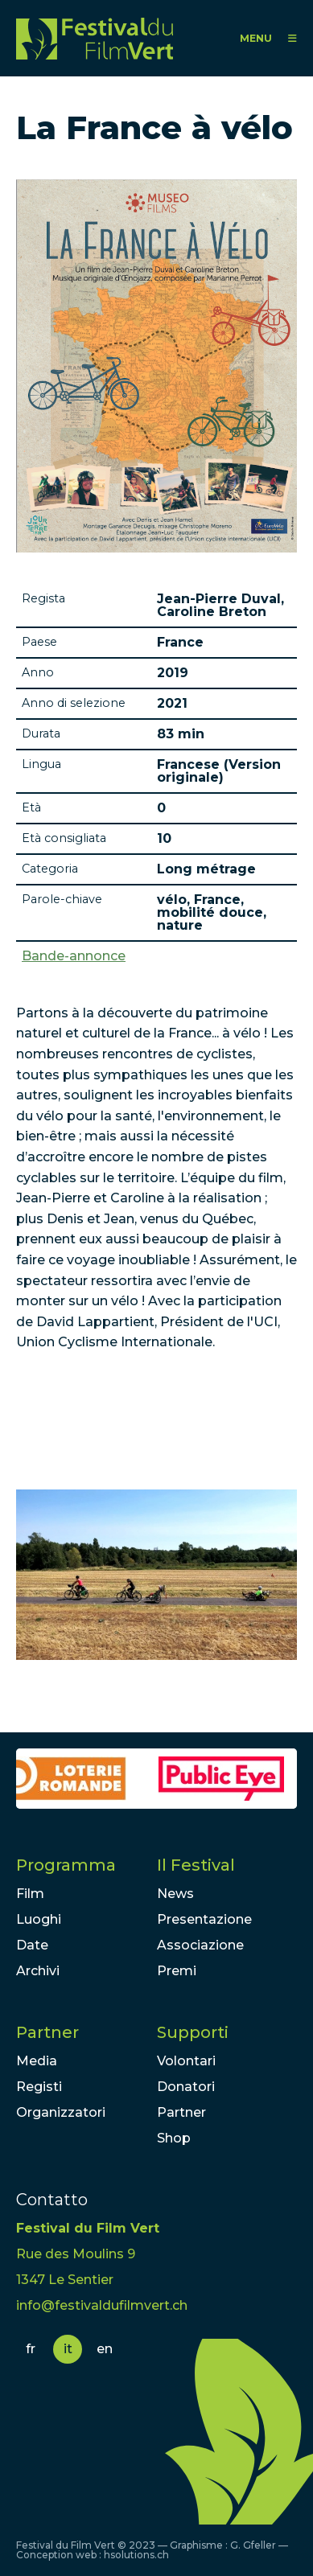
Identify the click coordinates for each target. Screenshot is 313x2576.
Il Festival (196, 1865)
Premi (176, 1970)
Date (32, 1945)
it (68, 2348)
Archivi (38, 1970)
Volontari (186, 2061)
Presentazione (204, 1919)
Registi (39, 2086)
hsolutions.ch (136, 2555)
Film (30, 1893)
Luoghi (38, 1919)
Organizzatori (60, 2112)
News (175, 1893)
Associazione (200, 1945)
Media (36, 2061)
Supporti (193, 2032)
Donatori (186, 2086)
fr (30, 2348)
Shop (174, 2138)
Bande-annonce (74, 956)
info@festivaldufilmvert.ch (101, 2305)
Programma (66, 1865)
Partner (47, 2032)
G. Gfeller (253, 2545)
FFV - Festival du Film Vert (94, 38)
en (105, 2348)
